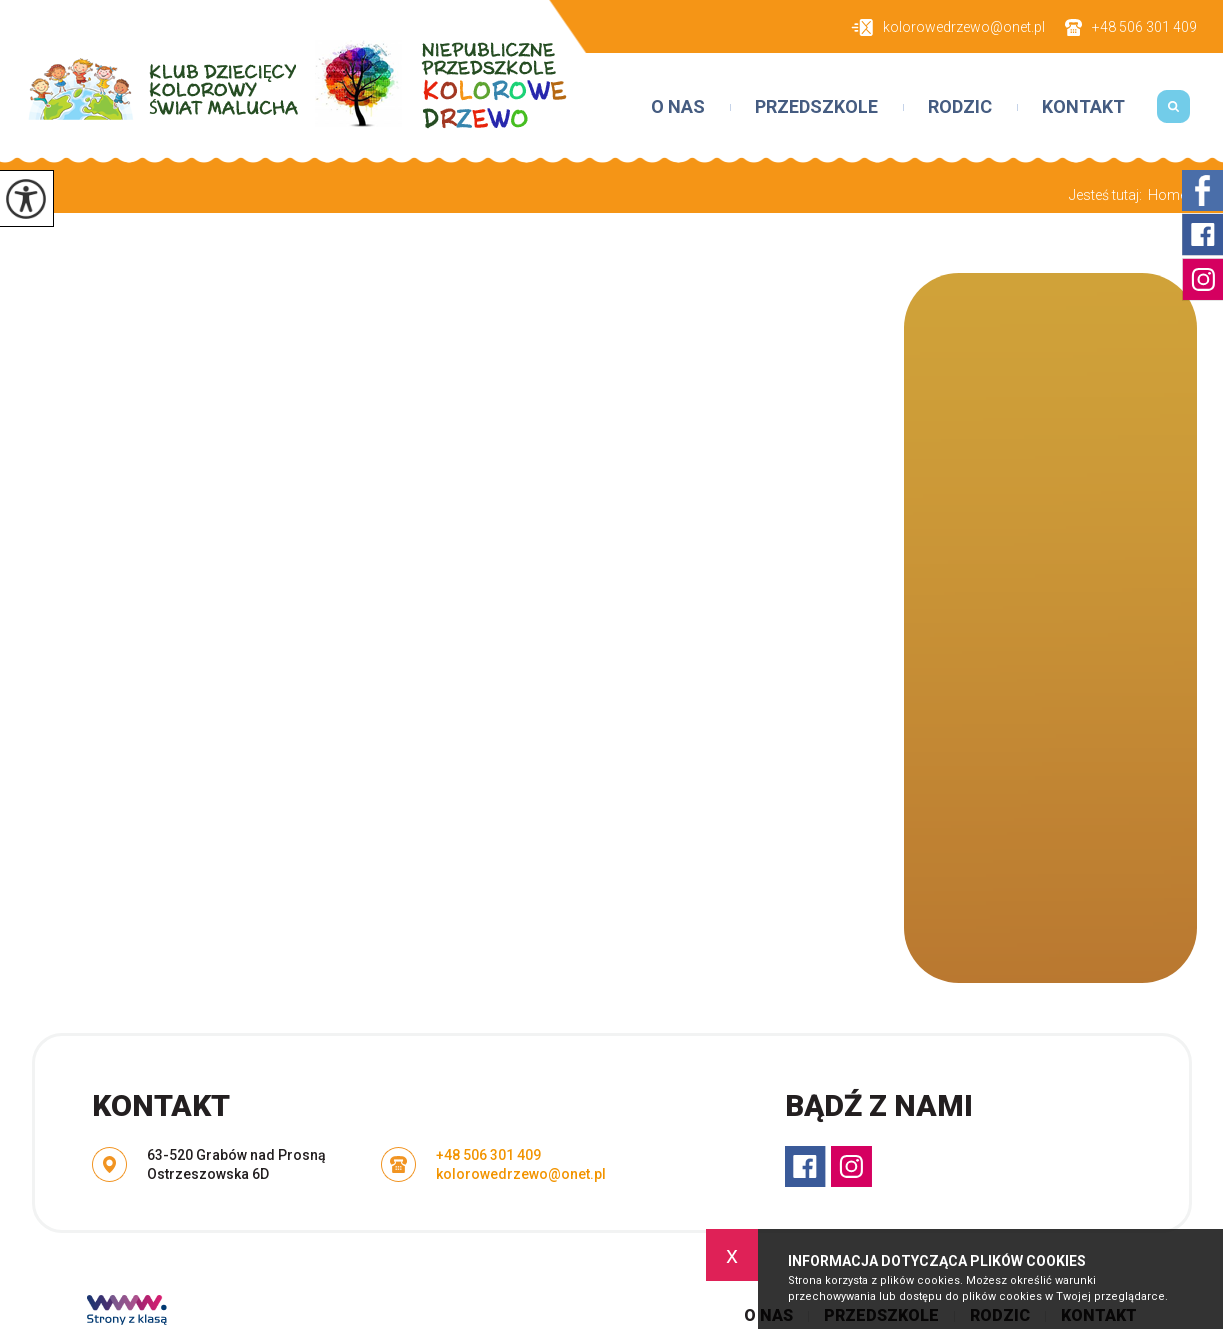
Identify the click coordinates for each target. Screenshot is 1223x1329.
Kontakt (1083, 107)
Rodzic (960, 107)
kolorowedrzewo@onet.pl (948, 27)
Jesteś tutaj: (1108, 195)
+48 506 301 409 (1131, 27)
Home (1167, 195)
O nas (678, 107)
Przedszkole (816, 107)
